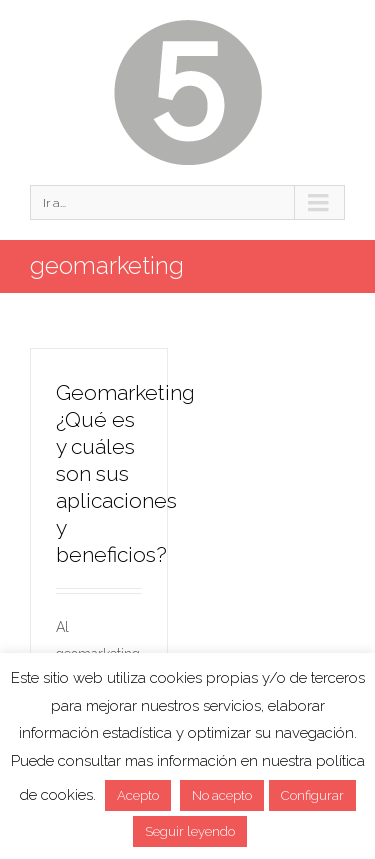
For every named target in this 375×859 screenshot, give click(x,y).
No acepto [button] (222, 795)
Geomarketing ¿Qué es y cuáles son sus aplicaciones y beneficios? (125, 473)
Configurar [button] (312, 795)
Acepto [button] (138, 795)
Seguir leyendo (190, 831)
